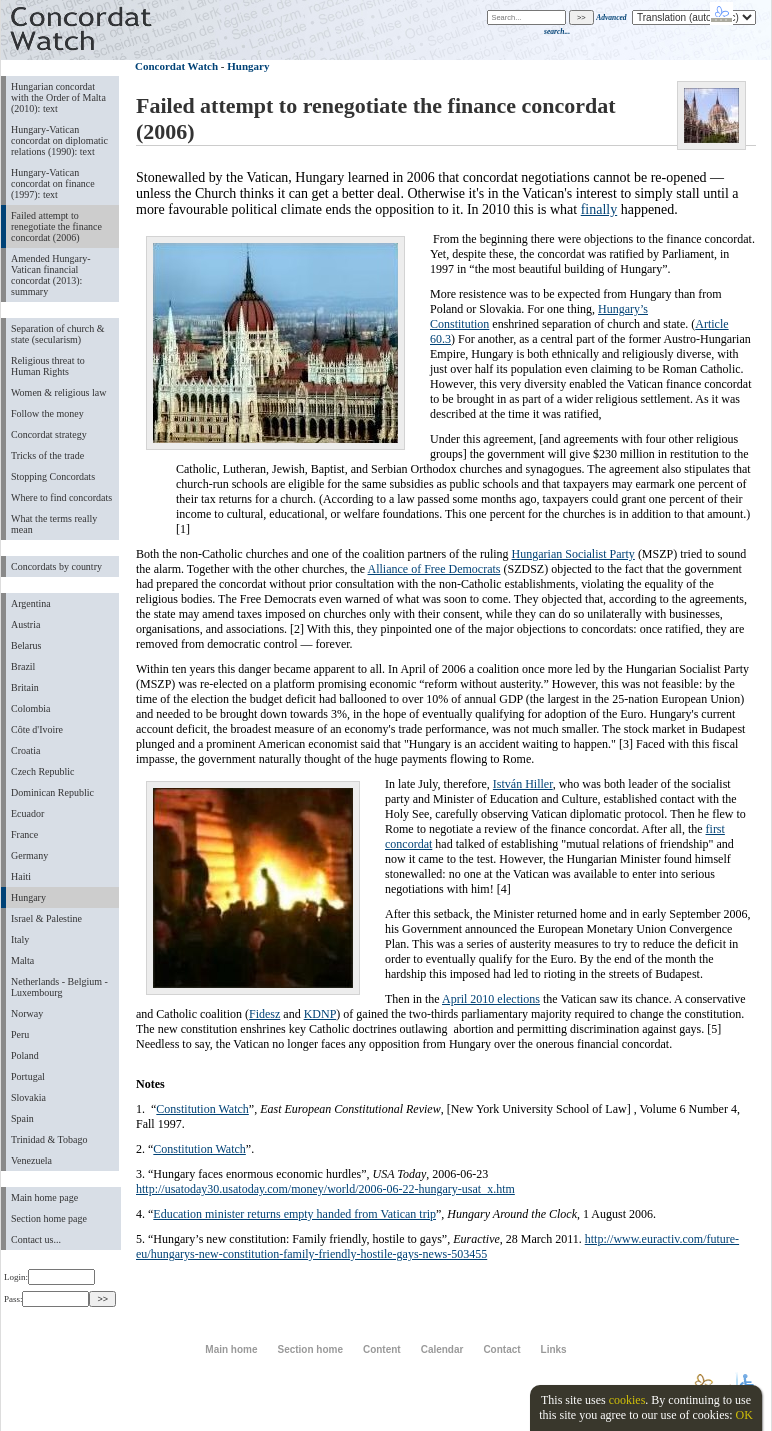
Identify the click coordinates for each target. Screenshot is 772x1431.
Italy (20, 939)
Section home (309, 1349)
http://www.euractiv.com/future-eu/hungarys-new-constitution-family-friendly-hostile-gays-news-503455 (437, 1246)
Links (554, 1349)
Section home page (49, 1218)
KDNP (320, 1014)
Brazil (23, 666)
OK (743, 1415)
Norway (27, 1013)
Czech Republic (43, 771)
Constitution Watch (202, 1109)
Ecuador (27, 813)
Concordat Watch (176, 66)
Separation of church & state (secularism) (57, 334)
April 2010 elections (491, 999)
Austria (25, 624)
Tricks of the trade (47, 455)
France (24, 834)
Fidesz (264, 1014)
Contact (501, 1349)
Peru (20, 1034)
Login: (49, 1277)
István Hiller (523, 784)
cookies (627, 1400)
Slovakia (28, 1097)
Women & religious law (58, 392)
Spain (22, 1118)
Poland (25, 1055)
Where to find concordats (61, 497)
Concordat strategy (49, 434)
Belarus (26, 645)
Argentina (31, 603)
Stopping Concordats (53, 476)
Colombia (30, 708)
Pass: (46, 1299)
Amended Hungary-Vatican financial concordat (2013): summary (51, 275)
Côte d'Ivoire (37, 729)
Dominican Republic (52, 792)
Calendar (442, 1349)
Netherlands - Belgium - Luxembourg (59, 987)
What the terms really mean (54, 524)
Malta (22, 960)
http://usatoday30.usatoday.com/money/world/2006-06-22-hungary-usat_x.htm (325, 1189)
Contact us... (36, 1239)
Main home (231, 1349)
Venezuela (31, 1160)
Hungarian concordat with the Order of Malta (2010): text (58, 97)
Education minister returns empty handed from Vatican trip (294, 1214)
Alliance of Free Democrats (434, 569)
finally (599, 209)
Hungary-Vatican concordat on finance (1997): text (53, 183)
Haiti (21, 876)
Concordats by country (56, 566)
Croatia (25, 750)
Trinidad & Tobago (49, 1139)
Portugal (28, 1076)
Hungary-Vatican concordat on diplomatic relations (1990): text (59, 140)
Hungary (28, 897)
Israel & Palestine (46, 918)
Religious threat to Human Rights (48, 366)
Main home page (44, 1197)
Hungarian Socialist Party (573, 554)
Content (382, 1349)
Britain (25, 687)
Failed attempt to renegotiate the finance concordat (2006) (56, 226)
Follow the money (47, 413)
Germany (29, 855)
